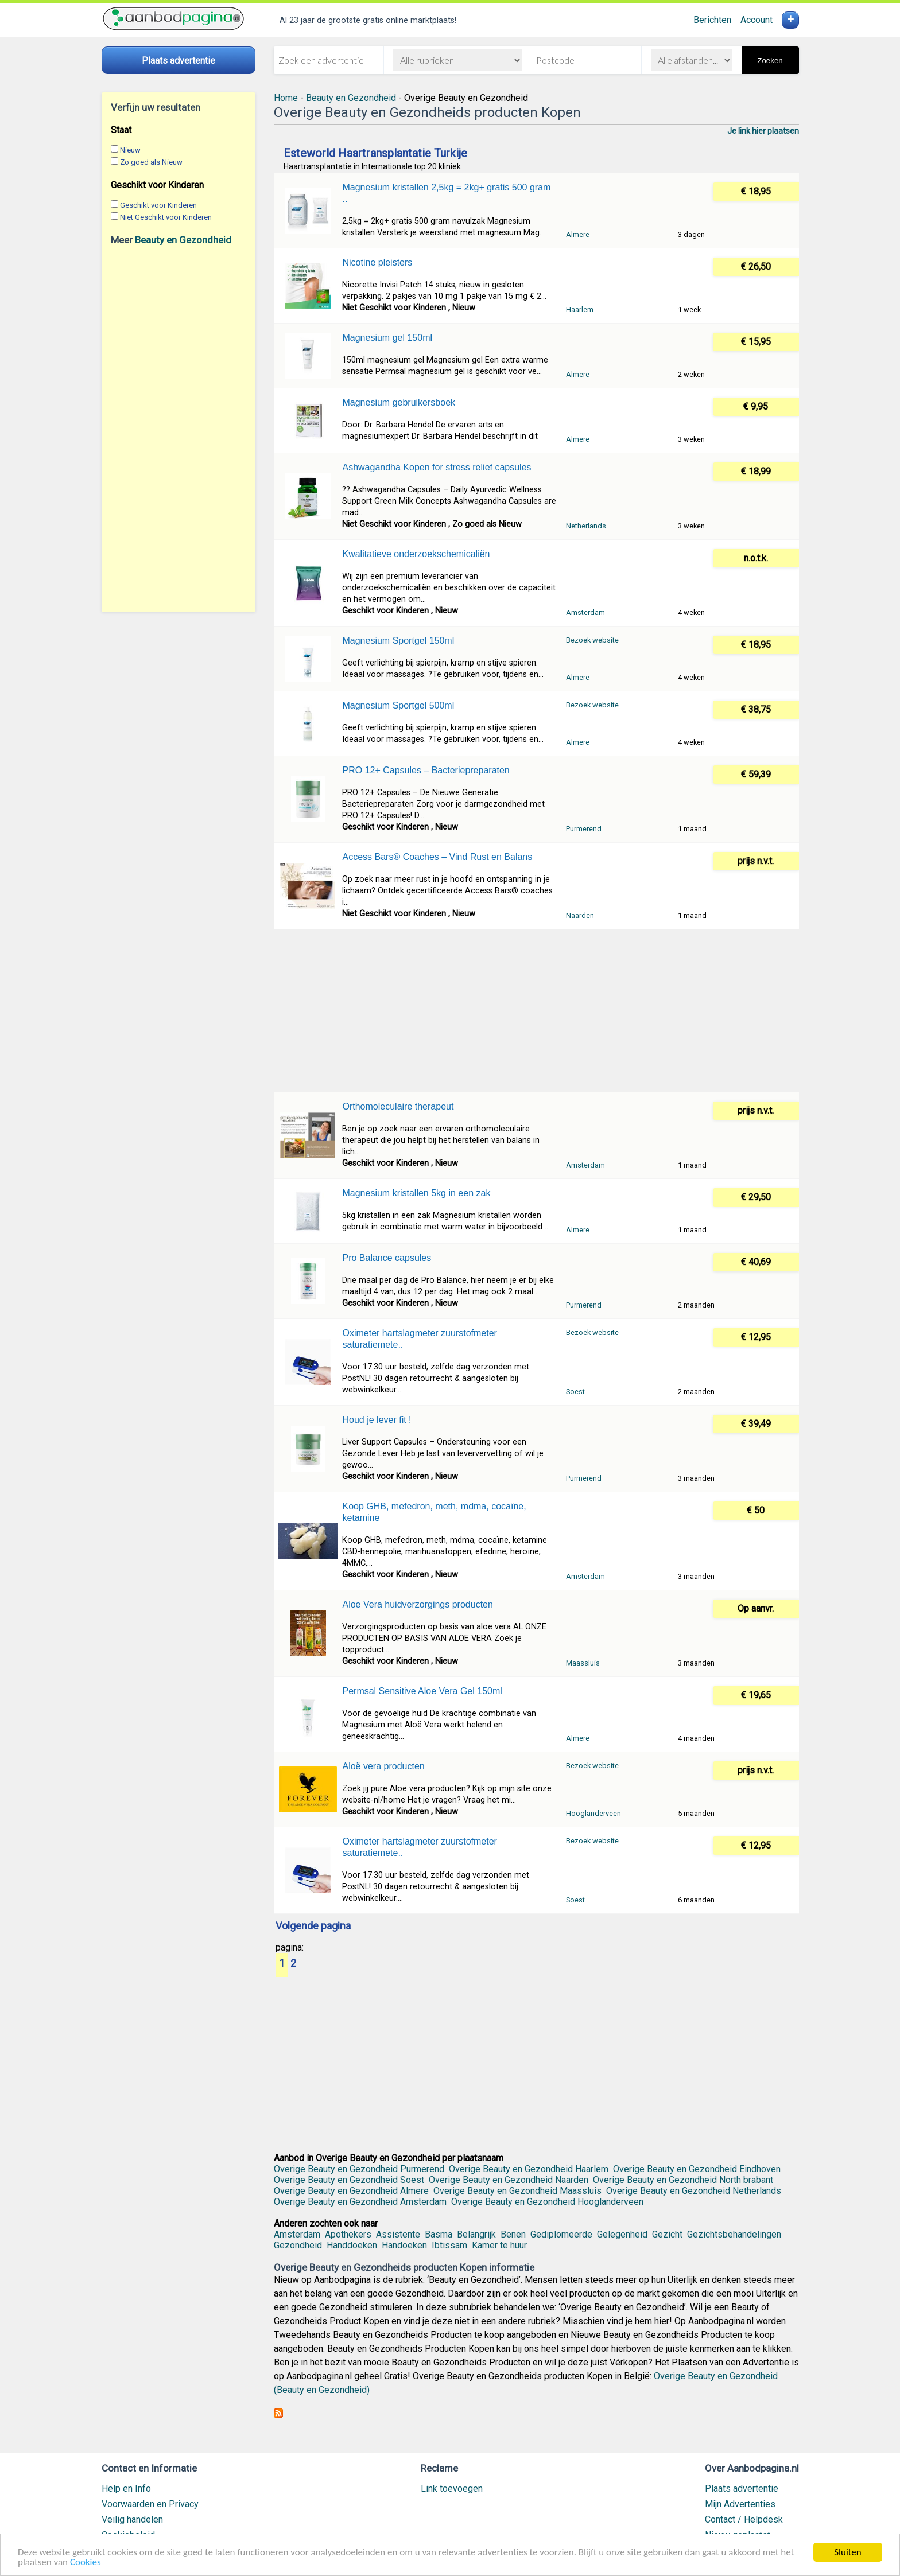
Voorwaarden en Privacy (150, 2504)
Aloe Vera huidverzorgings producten (417, 1604)
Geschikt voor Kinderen (158, 205)
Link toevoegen (452, 2488)
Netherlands (586, 526)
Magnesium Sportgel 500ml (398, 705)
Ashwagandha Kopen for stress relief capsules (436, 467)
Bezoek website (592, 640)
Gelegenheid (622, 2234)
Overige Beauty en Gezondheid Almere (351, 2190)
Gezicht (667, 2234)
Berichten (712, 19)
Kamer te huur (499, 2245)
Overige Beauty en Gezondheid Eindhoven (697, 2168)
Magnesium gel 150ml (387, 338)
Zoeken (769, 60)
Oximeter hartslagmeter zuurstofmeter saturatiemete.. (419, 1338)
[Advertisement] (178, 428)
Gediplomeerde (561, 2234)
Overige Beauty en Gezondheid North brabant (683, 2179)
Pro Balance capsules (386, 1258)
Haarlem (579, 309)
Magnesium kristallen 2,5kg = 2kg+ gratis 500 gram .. (446, 193)
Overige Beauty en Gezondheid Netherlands (693, 2190)
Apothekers (348, 2234)
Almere (577, 234)
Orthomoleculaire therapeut (397, 1106)
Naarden (580, 915)
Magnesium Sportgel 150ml (398, 640)
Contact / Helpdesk (744, 2519)
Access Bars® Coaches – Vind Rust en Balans (437, 857)
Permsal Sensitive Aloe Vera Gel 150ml (422, 1691)
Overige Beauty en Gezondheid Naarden (508, 2179)
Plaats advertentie (741, 2488)
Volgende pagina (313, 1926)
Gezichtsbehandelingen (734, 2234)
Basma (438, 2234)
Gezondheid (298, 2245)
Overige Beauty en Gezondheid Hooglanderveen (547, 2201)
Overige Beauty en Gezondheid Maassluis (517, 2190)
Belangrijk (476, 2234)
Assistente (398, 2234)
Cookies (85, 2564)
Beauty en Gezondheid (183, 240)
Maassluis (583, 1663)
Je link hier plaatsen (763, 130)
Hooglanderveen (593, 1813)
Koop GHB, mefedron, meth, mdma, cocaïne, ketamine (434, 1512)
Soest (575, 1391)
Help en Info (126, 2488)
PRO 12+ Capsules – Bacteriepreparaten (425, 770)
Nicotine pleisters (377, 262)
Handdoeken (352, 2245)
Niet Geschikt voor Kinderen (166, 217)
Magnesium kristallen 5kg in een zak (416, 1193)
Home (286, 97)
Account (756, 19)
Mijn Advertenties (740, 2504)
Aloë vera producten (383, 1766)
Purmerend (584, 828)
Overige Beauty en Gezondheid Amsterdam (360, 2201)
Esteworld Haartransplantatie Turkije (375, 153)
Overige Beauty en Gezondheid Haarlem (528, 2168)
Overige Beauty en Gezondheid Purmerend (359, 2168)
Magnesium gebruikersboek (398, 402)
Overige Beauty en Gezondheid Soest (349, 2179)
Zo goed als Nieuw (151, 162)
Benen (513, 2234)
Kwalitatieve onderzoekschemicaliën (416, 554)
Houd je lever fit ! (376, 1420)
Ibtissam (449, 2245)
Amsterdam (585, 612)
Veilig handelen (132, 2519)
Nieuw (130, 150)
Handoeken (404, 2245)
